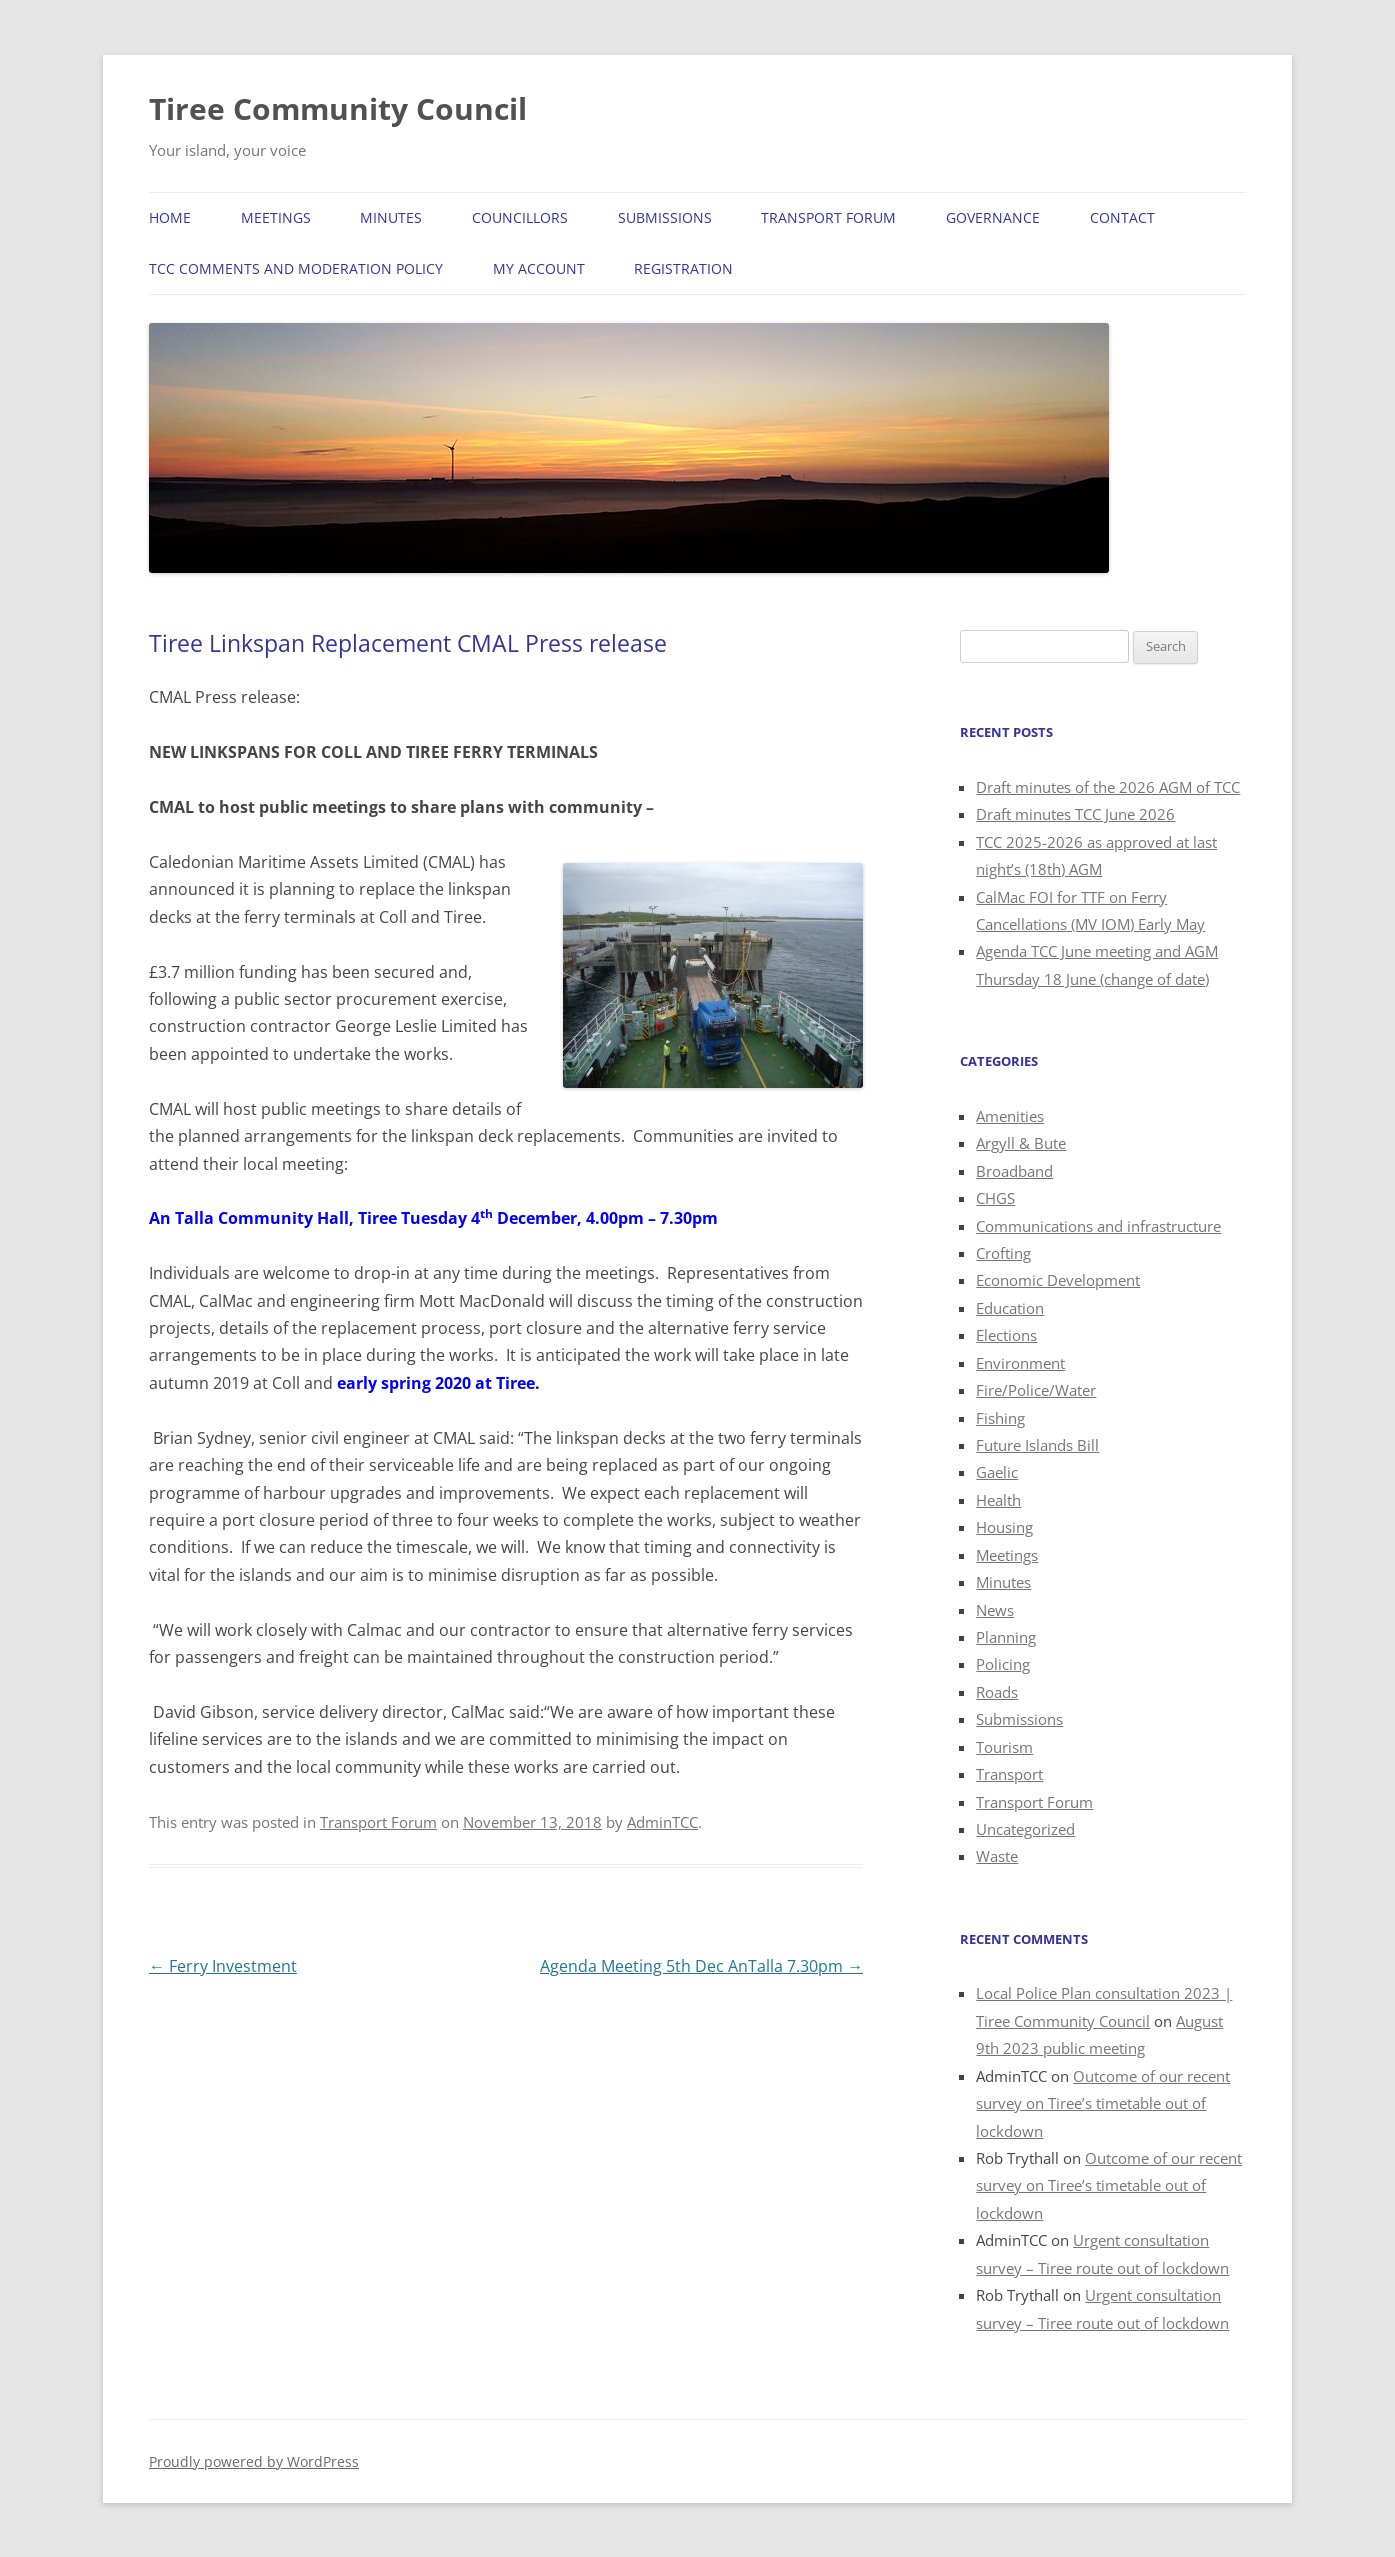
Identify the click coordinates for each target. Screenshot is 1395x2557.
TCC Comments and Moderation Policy (296, 268)
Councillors (520, 217)
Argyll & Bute (1021, 1143)
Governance (993, 217)
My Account (539, 268)
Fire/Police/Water (1036, 1390)
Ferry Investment (223, 1966)
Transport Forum (828, 217)
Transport (1009, 1774)
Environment (1020, 1363)
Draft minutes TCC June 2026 (1075, 814)
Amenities (1010, 1116)
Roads (997, 1692)
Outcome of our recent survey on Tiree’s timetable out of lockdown (1103, 2103)
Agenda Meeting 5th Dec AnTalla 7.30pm (701, 1966)
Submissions (665, 217)
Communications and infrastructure (1098, 1226)
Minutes (391, 217)
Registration (683, 268)
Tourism (1004, 1747)
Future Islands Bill (1037, 1445)
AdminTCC (662, 1822)
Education (1010, 1308)
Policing (1003, 1664)
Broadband (1014, 1171)
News (995, 1610)
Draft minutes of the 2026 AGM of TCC (1108, 787)
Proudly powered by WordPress (254, 2461)
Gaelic (997, 1472)
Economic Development (1058, 1280)
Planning (1006, 1637)
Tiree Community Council (338, 108)
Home (170, 217)
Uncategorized (1025, 1829)
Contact (1122, 217)
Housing (1004, 1527)
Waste (997, 1856)
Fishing (1000, 1418)
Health (998, 1500)
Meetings (276, 217)
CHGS (995, 1198)
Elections (1006, 1335)
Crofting (1003, 1253)
